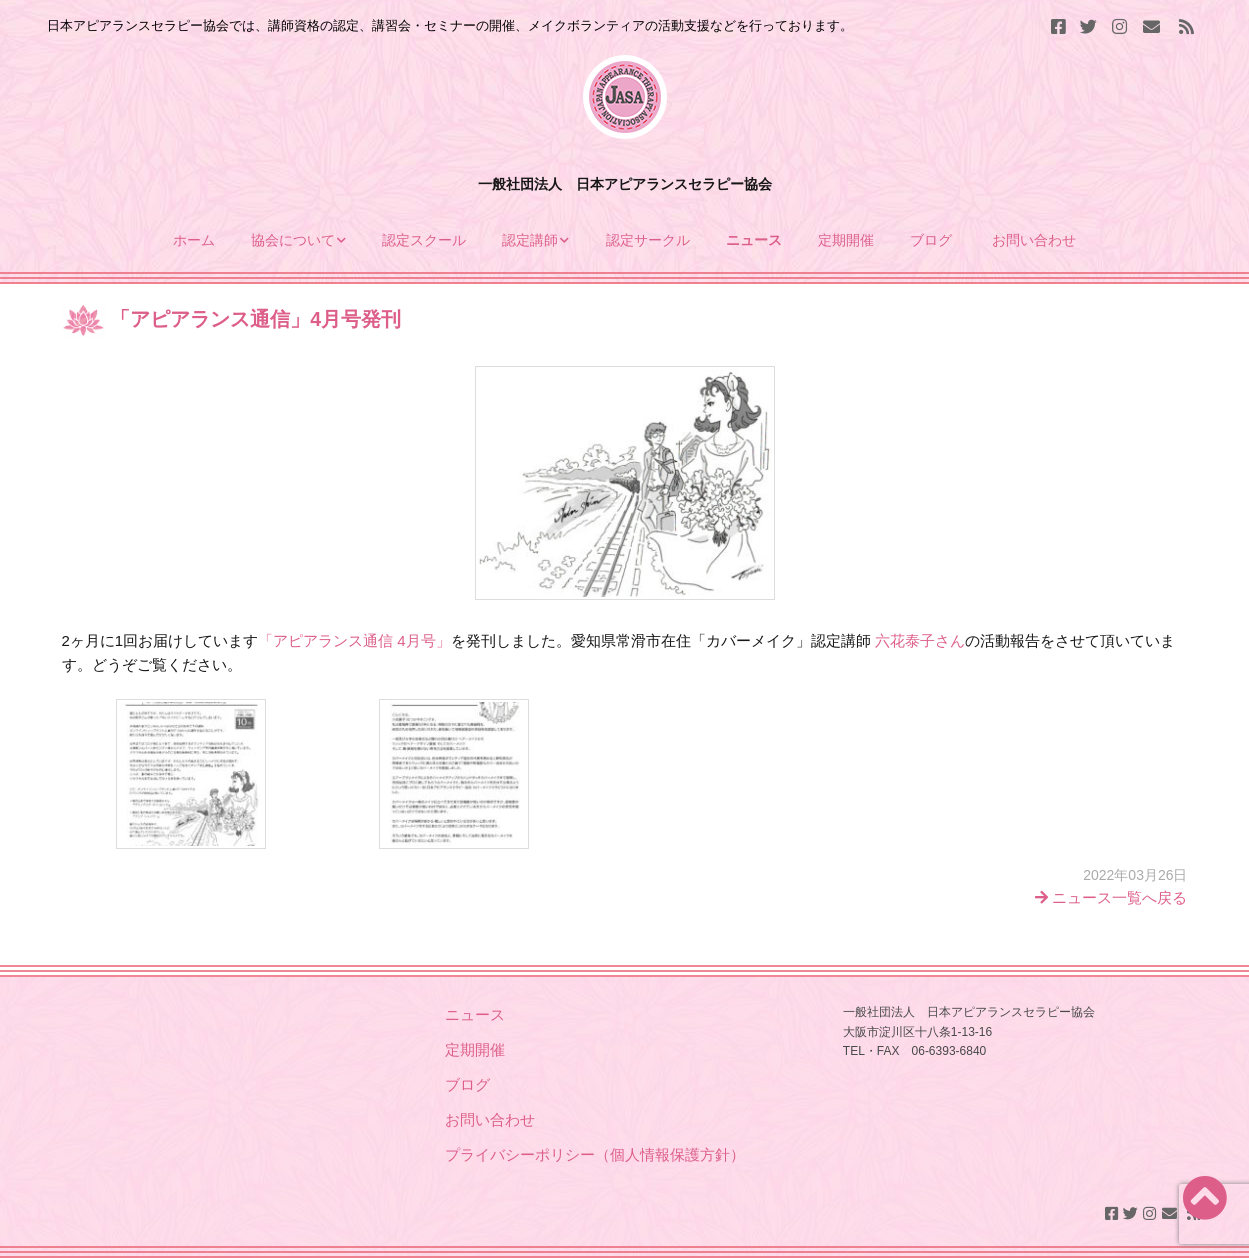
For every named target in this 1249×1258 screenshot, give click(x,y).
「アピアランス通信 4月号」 (354, 640)
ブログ (933, 240)
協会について (293, 240)
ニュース (754, 240)
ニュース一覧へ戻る (1111, 897)
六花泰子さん (920, 640)
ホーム (194, 240)
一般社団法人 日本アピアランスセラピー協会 (625, 184)
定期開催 (846, 240)
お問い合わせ (1034, 240)
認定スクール (424, 240)
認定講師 (530, 240)
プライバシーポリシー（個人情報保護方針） (595, 1154)
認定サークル (648, 240)
